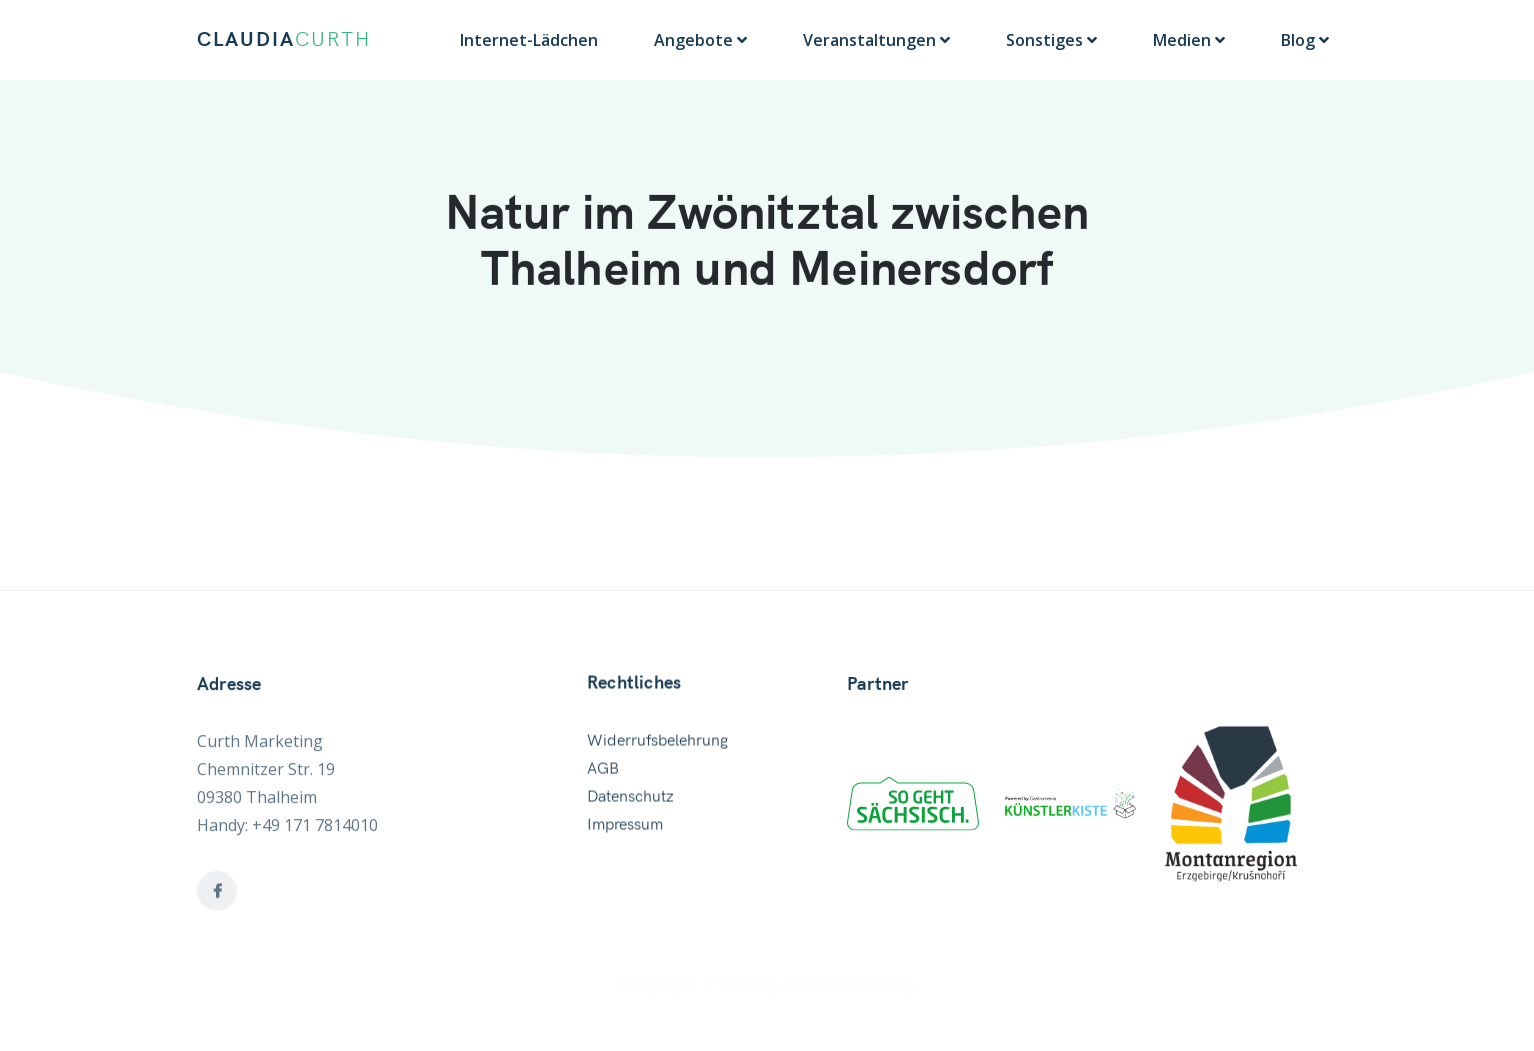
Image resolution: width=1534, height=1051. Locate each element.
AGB (603, 774)
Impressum (625, 830)
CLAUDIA (284, 40)
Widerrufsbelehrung (657, 746)
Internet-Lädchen (529, 40)
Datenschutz (630, 802)
